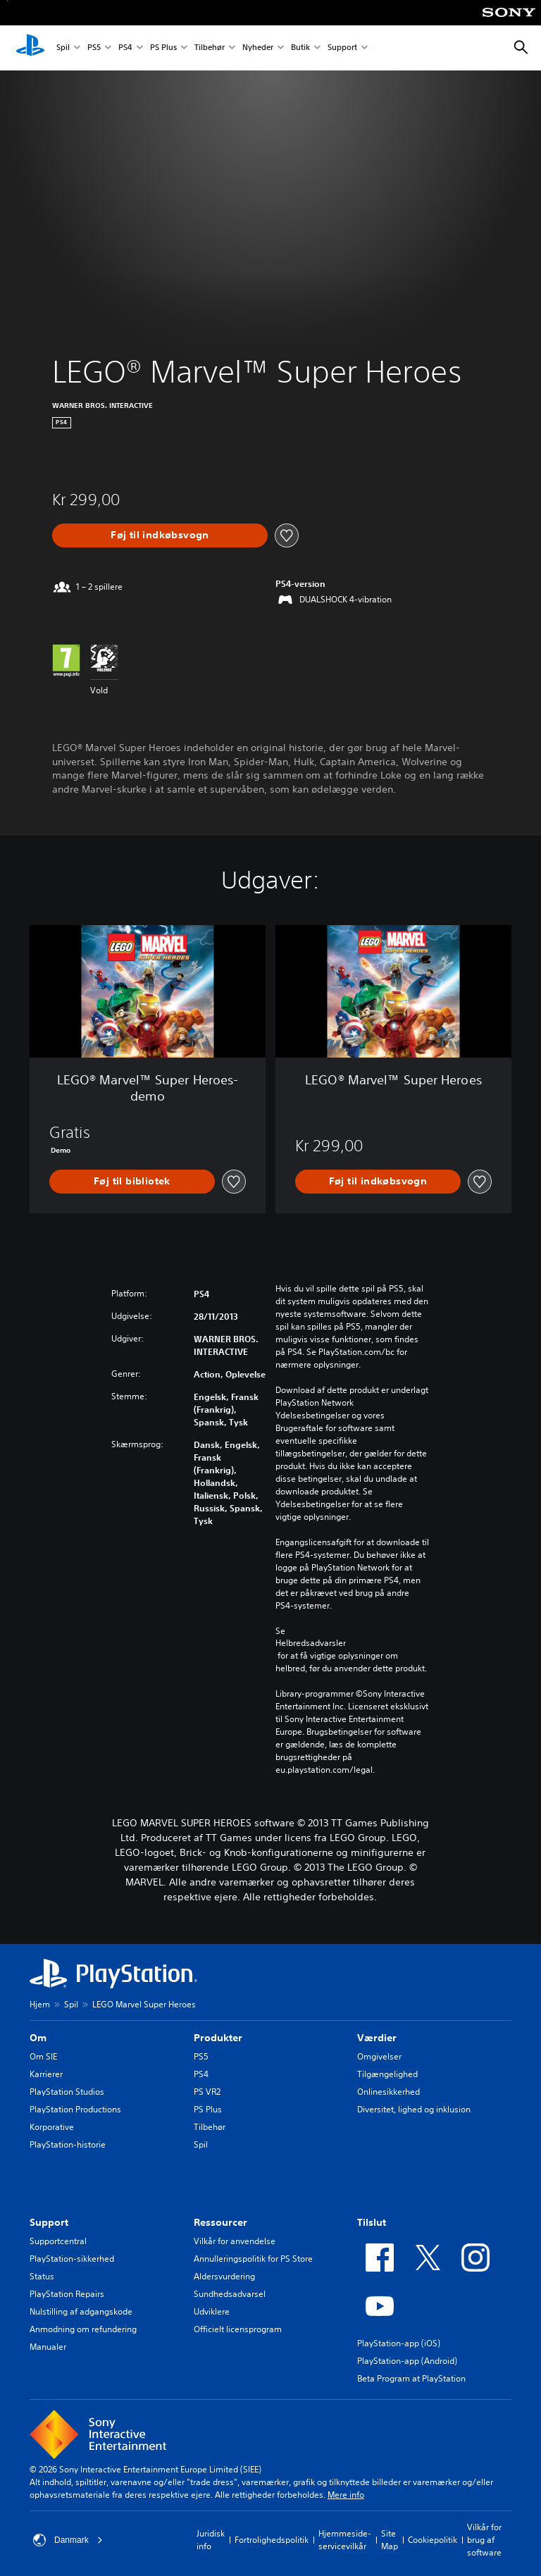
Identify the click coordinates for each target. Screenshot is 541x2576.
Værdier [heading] (377, 2037)
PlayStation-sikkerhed (72, 2259)
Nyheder (257, 48)
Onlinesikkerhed (388, 2092)
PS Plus (163, 48)
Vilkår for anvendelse (234, 2241)
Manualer (48, 2347)
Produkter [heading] (218, 2037)
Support (342, 48)
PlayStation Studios (67, 2092)
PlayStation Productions (75, 2109)
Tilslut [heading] (371, 2222)
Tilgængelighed (387, 2074)
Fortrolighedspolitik (272, 2540)
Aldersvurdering (224, 2276)
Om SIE (43, 2056)
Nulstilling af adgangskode (81, 2311)
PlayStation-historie (68, 2144)
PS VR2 (207, 2092)
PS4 (125, 48)
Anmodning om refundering (83, 2329)
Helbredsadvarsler (310, 1643)
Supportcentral (58, 2241)
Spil (63, 48)
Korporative (52, 2127)
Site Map (389, 2539)
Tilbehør (209, 48)
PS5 (94, 48)
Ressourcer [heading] (220, 2222)
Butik (300, 48)
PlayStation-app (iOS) (398, 2343)
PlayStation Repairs (67, 2294)
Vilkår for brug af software (484, 2539)
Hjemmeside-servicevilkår (344, 2539)
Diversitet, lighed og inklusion (414, 2109)
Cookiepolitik (432, 2540)
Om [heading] (38, 2037)
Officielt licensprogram (238, 2329)
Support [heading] (49, 2222)
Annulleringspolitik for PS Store (253, 2259)
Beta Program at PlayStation (411, 2378)
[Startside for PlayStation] (30, 48)
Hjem (40, 2004)
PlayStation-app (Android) (407, 2361)
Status (42, 2276)
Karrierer (46, 2074)
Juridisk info (211, 2539)
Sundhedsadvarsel (230, 2294)
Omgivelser (379, 2056)
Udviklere (212, 2311)
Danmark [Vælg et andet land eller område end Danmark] (68, 2540)
